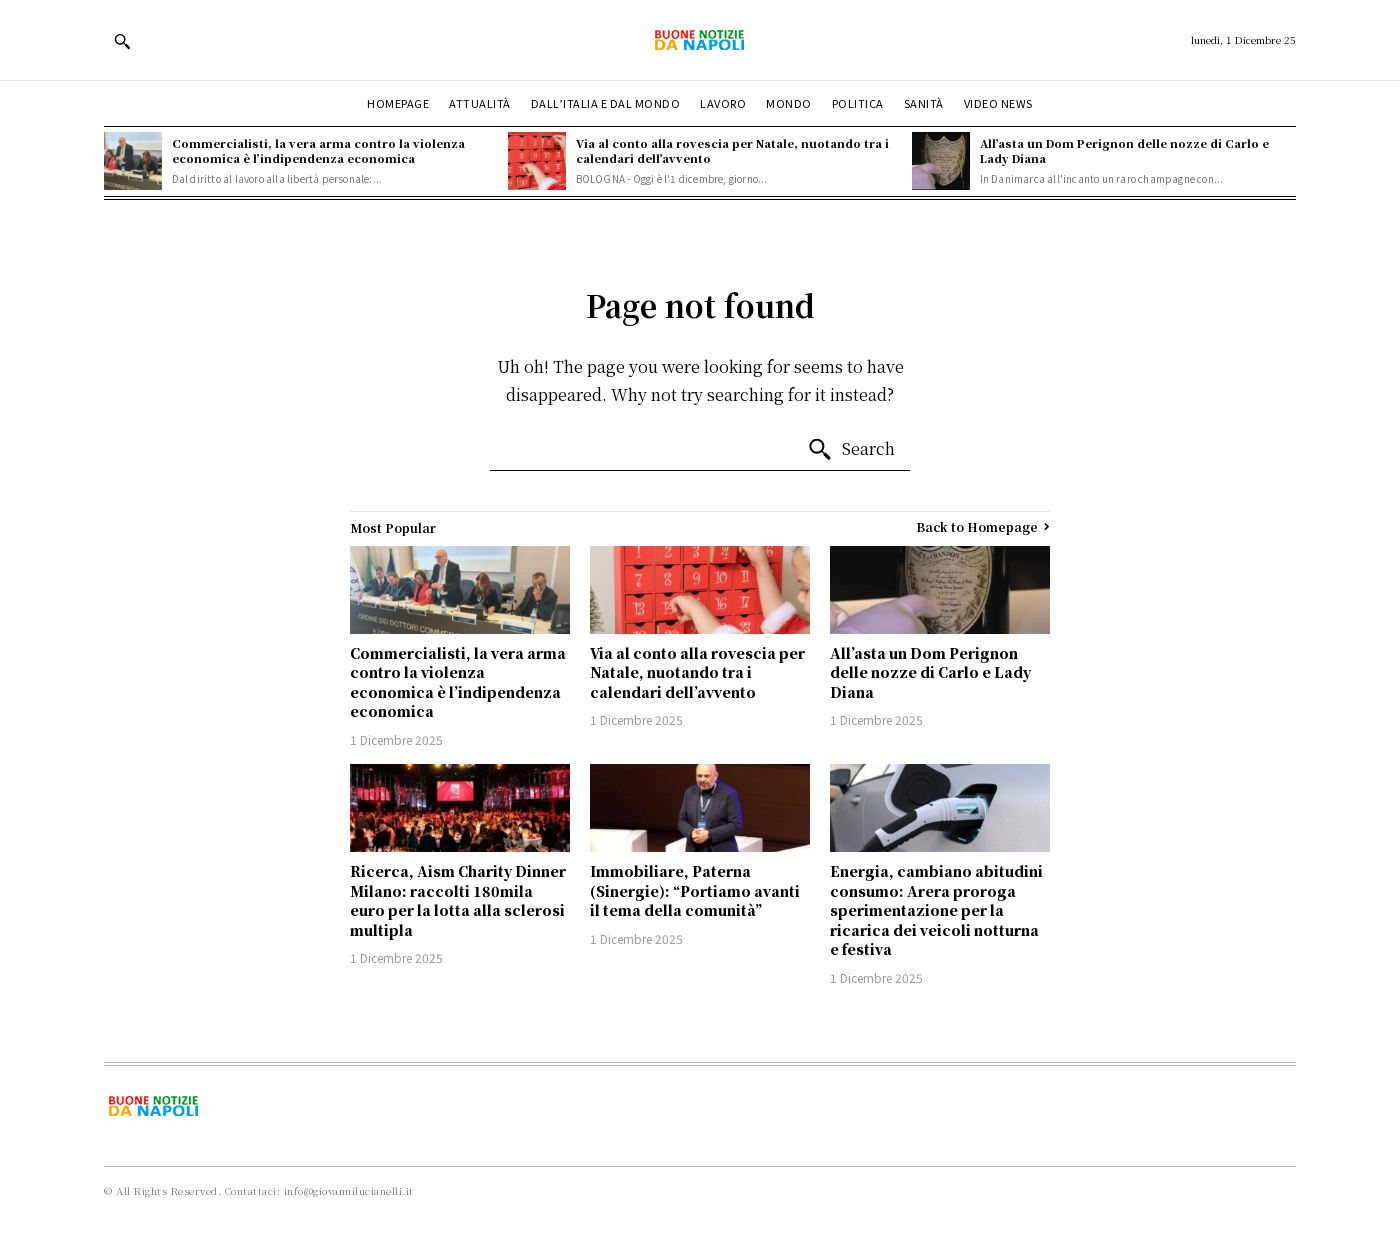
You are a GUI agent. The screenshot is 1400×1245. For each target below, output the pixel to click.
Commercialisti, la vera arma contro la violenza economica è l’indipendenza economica (318, 150)
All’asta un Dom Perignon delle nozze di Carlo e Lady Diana (1124, 150)
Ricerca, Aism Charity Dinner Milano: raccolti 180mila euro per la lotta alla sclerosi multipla (458, 900)
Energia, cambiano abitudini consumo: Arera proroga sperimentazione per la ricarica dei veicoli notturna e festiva (936, 910)
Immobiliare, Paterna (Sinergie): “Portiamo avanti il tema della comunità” (695, 890)
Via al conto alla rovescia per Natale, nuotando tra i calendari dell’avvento (732, 150)
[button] (122, 41)
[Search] (851, 450)
